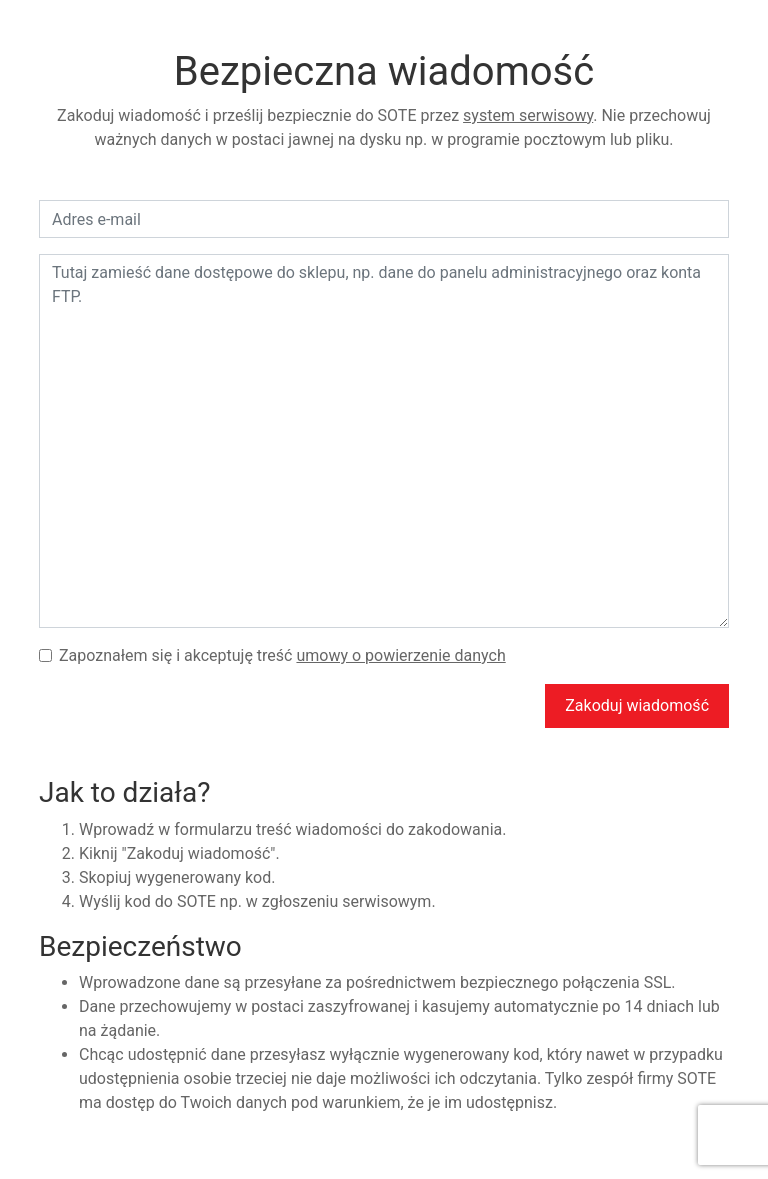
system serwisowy (528, 115)
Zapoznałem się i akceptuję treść (282, 655)
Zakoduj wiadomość (637, 705)
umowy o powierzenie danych (400, 655)
